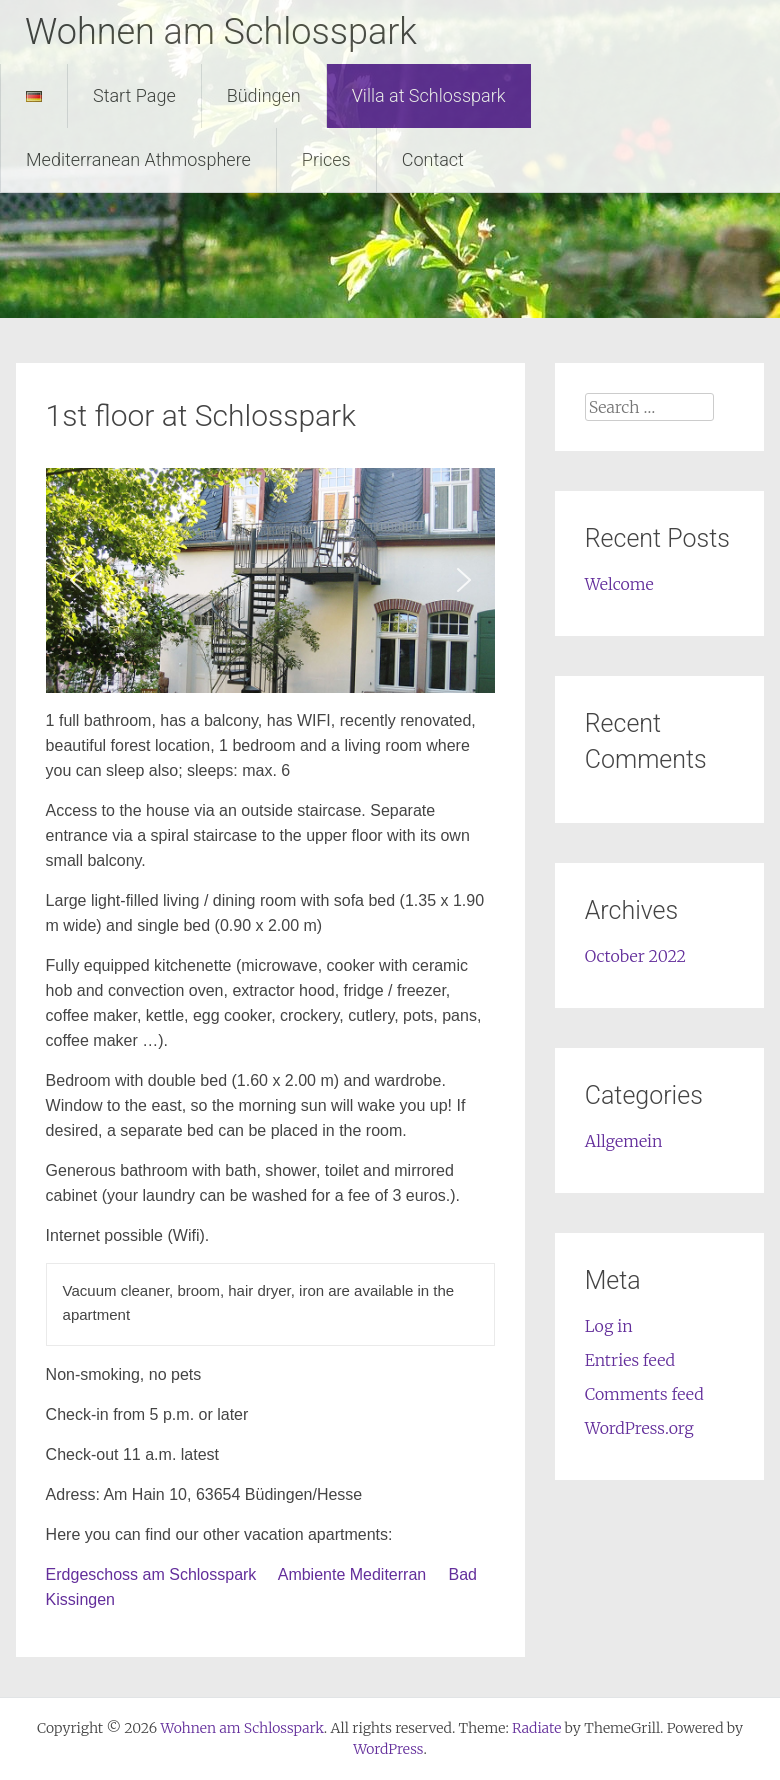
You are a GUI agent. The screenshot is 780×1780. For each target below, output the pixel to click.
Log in (609, 1326)
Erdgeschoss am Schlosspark (153, 1574)
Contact (433, 159)
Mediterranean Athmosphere (138, 159)
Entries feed (630, 1360)
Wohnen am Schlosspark (221, 32)
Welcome (619, 584)
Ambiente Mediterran (352, 1574)
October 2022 (635, 956)
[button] (77, 580)
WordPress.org (639, 1428)
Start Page (134, 95)
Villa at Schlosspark (429, 95)
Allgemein (624, 1141)
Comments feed (644, 1394)
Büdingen (264, 95)
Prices (326, 159)
